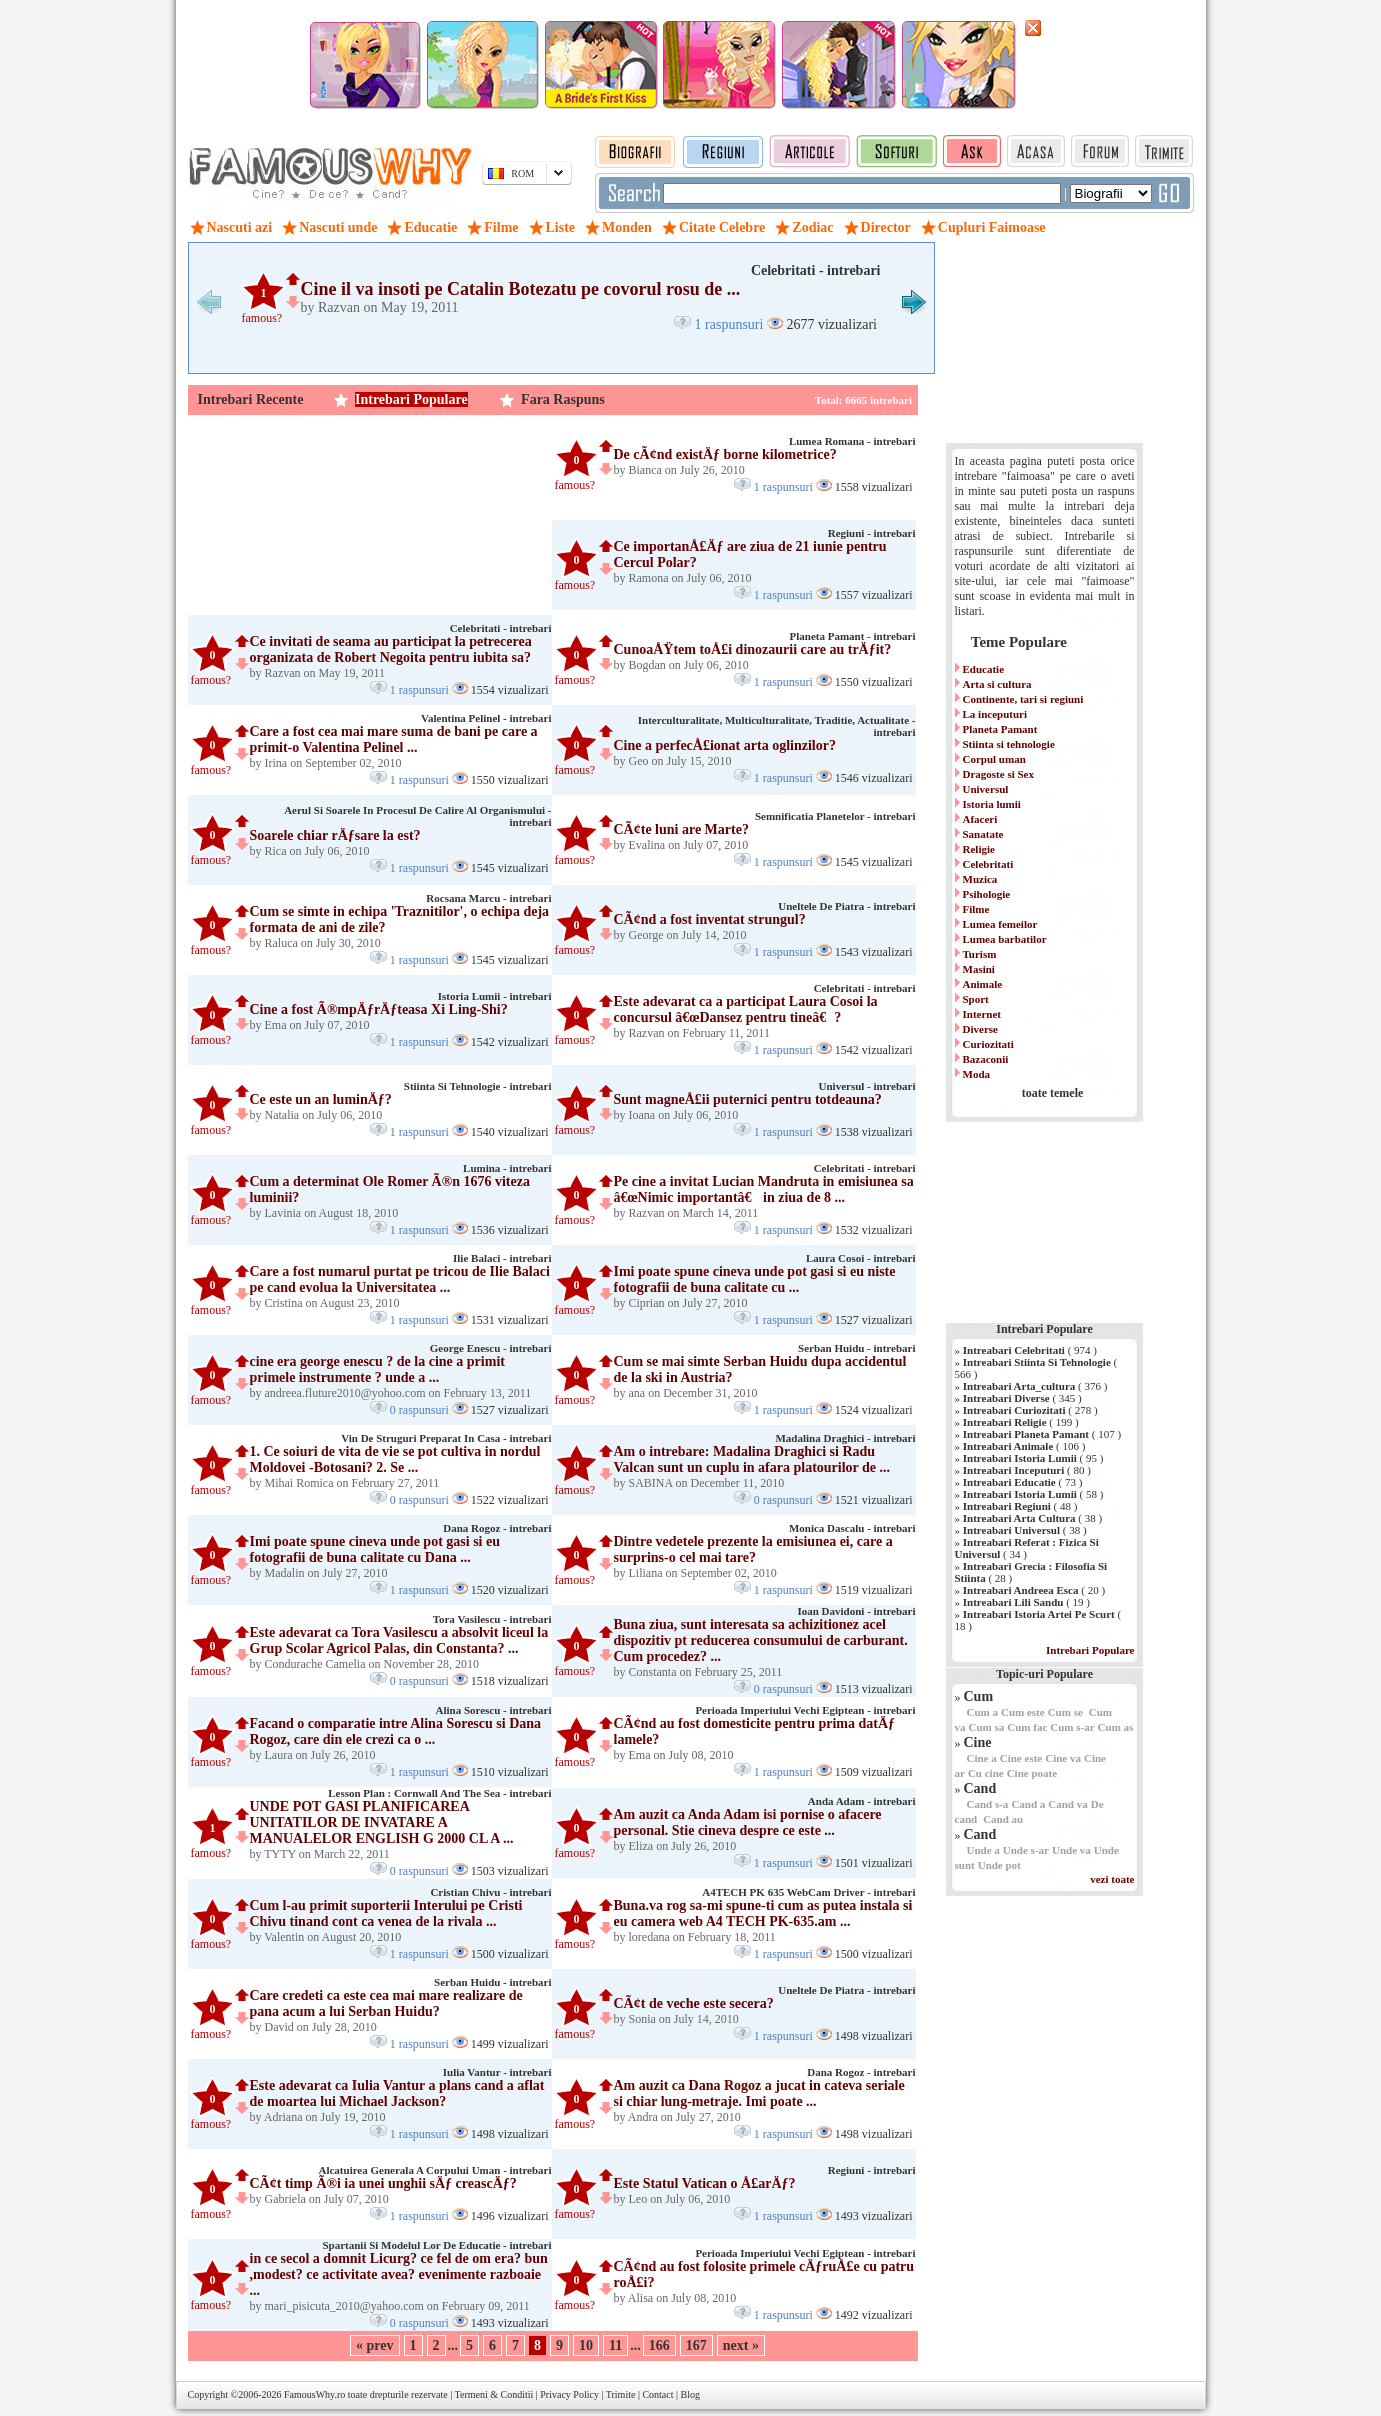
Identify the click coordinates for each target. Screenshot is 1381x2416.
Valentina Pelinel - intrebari (486, 718)
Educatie (984, 669)
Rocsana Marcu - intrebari (488, 898)
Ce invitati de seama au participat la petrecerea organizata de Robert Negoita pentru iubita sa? (391, 649)
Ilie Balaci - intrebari (502, 1258)
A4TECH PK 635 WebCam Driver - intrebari (808, 1892)
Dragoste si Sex (999, 774)
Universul (986, 789)
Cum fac (1027, 1727)
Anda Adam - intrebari (862, 1801)
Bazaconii (986, 1059)
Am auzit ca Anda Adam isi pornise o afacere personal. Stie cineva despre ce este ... (748, 1822)
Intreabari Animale (1008, 1446)
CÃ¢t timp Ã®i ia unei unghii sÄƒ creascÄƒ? (383, 2183)
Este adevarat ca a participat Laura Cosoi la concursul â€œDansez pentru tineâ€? (746, 1009)
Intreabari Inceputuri (1014, 1470)
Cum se (1065, 1712)
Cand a (1028, 1804)
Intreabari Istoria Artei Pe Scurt (1039, 1614)
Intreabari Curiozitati (1014, 1410)
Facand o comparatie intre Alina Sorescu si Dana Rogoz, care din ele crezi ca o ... (396, 1731)
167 (696, 2345)
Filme (976, 909)
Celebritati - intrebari (816, 270)
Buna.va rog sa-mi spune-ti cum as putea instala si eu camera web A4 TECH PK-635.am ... (763, 1913)
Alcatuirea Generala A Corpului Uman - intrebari (434, 2170)
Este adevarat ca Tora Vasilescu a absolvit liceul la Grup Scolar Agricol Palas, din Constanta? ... (399, 1640)
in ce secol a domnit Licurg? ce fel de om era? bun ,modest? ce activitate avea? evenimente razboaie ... (399, 2274)
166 (659, 2345)
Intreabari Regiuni (1007, 1506)
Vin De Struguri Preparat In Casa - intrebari (446, 1438)
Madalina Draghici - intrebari (845, 1438)
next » (741, 2345)
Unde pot (999, 1865)
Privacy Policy (569, 2394)
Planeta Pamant (1000, 729)
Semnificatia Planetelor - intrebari (835, 816)
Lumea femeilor (1000, 924)
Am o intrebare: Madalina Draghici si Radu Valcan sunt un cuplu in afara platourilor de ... (752, 1459)
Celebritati (988, 864)
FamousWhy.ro (314, 2394)
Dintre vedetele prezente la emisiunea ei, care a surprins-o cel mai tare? (753, 1549)
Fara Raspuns (563, 399)
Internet (982, 1014)
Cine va (1063, 1758)
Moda (977, 1074)
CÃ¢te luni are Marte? (681, 829)
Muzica (980, 879)
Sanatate (983, 834)
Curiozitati (988, 1044)
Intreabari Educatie (1009, 1482)
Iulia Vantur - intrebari (497, 2072)
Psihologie (987, 894)
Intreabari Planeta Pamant (1026, 1434)
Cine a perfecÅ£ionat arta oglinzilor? (725, 745)
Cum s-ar (1072, 1727)
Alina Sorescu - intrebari (493, 1710)
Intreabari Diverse (1006, 1398)
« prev (374, 2345)
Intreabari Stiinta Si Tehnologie (1037, 1362)
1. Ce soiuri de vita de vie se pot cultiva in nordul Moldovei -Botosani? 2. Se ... (395, 1459)
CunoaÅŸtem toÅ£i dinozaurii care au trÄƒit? (753, 649)
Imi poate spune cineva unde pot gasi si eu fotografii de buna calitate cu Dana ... (375, 1549)
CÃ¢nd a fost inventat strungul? (710, 919)
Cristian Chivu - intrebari (490, 1892)
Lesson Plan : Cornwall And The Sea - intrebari (439, 1793)
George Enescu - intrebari (491, 1348)
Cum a (982, 1712)
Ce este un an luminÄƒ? (321, 1099)
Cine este (1021, 1758)
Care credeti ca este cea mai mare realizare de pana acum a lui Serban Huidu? (386, 2003)
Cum (979, 1696)
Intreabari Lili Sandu (1013, 1602)
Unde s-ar (1026, 1850)
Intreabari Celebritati (1014, 1350)
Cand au (1003, 1819)
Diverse (980, 1029)
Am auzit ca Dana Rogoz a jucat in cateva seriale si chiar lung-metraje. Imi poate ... (759, 2093)
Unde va (1071, 1850)
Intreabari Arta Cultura (1019, 1518)
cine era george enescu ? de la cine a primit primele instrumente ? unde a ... (377, 1369)
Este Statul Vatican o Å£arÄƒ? (705, 2183)
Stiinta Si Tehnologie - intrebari (478, 1086)
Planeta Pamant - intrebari (853, 636)
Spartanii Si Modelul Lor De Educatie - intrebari (436, 2245)
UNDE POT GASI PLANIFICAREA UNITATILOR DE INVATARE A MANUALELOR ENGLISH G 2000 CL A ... (382, 1822)
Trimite (621, 2394)
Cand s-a (988, 1804)
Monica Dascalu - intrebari (852, 1528)
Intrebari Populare (411, 399)
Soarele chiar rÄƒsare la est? (335, 835)
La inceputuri (995, 714)
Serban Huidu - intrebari (856, 1348)
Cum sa (987, 1727)
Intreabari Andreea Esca (1021, 1590)
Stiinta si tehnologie (1009, 744)
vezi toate (1112, 1879)
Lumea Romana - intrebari (852, 441)
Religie (979, 849)
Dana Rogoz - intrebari (497, 1528)
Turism (980, 954)
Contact (657, 2394)
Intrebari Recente (251, 399)
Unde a (983, 1850)
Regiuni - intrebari (872, 533)
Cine (978, 1742)
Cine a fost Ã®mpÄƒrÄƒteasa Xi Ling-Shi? (379, 1009)
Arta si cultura (997, 684)
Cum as (1116, 1727)
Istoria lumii (992, 804)
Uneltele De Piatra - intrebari (846, 906)
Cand (980, 1788)
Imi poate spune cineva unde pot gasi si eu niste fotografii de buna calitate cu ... (755, 1279)
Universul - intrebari (867, 1086)
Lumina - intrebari (507, 1168)
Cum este (1023, 1712)
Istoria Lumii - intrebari (495, 996)
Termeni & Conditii (494, 2394)
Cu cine (986, 1773)
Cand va (1067, 1804)
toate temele (1053, 1093)
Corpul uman (994, 759)
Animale (983, 984)
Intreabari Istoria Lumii (1020, 1458)
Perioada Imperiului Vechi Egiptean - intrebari (805, 1710)
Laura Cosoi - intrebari (861, 1258)
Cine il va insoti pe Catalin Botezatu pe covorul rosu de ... (521, 289)
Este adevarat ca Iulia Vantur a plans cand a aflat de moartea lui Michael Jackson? (397, 2093)
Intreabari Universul (1011, 1530)
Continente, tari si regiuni (1023, 699)
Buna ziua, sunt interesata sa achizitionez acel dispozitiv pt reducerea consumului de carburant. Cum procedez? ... (761, 1640)
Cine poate (1032, 1773)
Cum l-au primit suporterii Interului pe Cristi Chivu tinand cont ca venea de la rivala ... (386, 1913)
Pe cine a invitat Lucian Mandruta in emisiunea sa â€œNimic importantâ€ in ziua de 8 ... (764, 1189)
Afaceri (980, 819)
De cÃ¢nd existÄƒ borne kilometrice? (725, 454)
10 (586, 2345)
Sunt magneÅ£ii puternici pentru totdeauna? (748, 1099)
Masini (979, 969)
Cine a (982, 1758)
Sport (976, 999)
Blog (690, 2394)
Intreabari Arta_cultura (1019, 1386)
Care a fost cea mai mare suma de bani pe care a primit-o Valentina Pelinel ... (394, 739)
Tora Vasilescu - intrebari (492, 1619)
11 (615, 2345)
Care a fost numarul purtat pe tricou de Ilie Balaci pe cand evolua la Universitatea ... (400, 1279)
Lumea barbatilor (1005, 939)
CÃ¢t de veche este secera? (694, 2003)
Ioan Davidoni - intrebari (856, 1611)
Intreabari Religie (1005, 1422)
